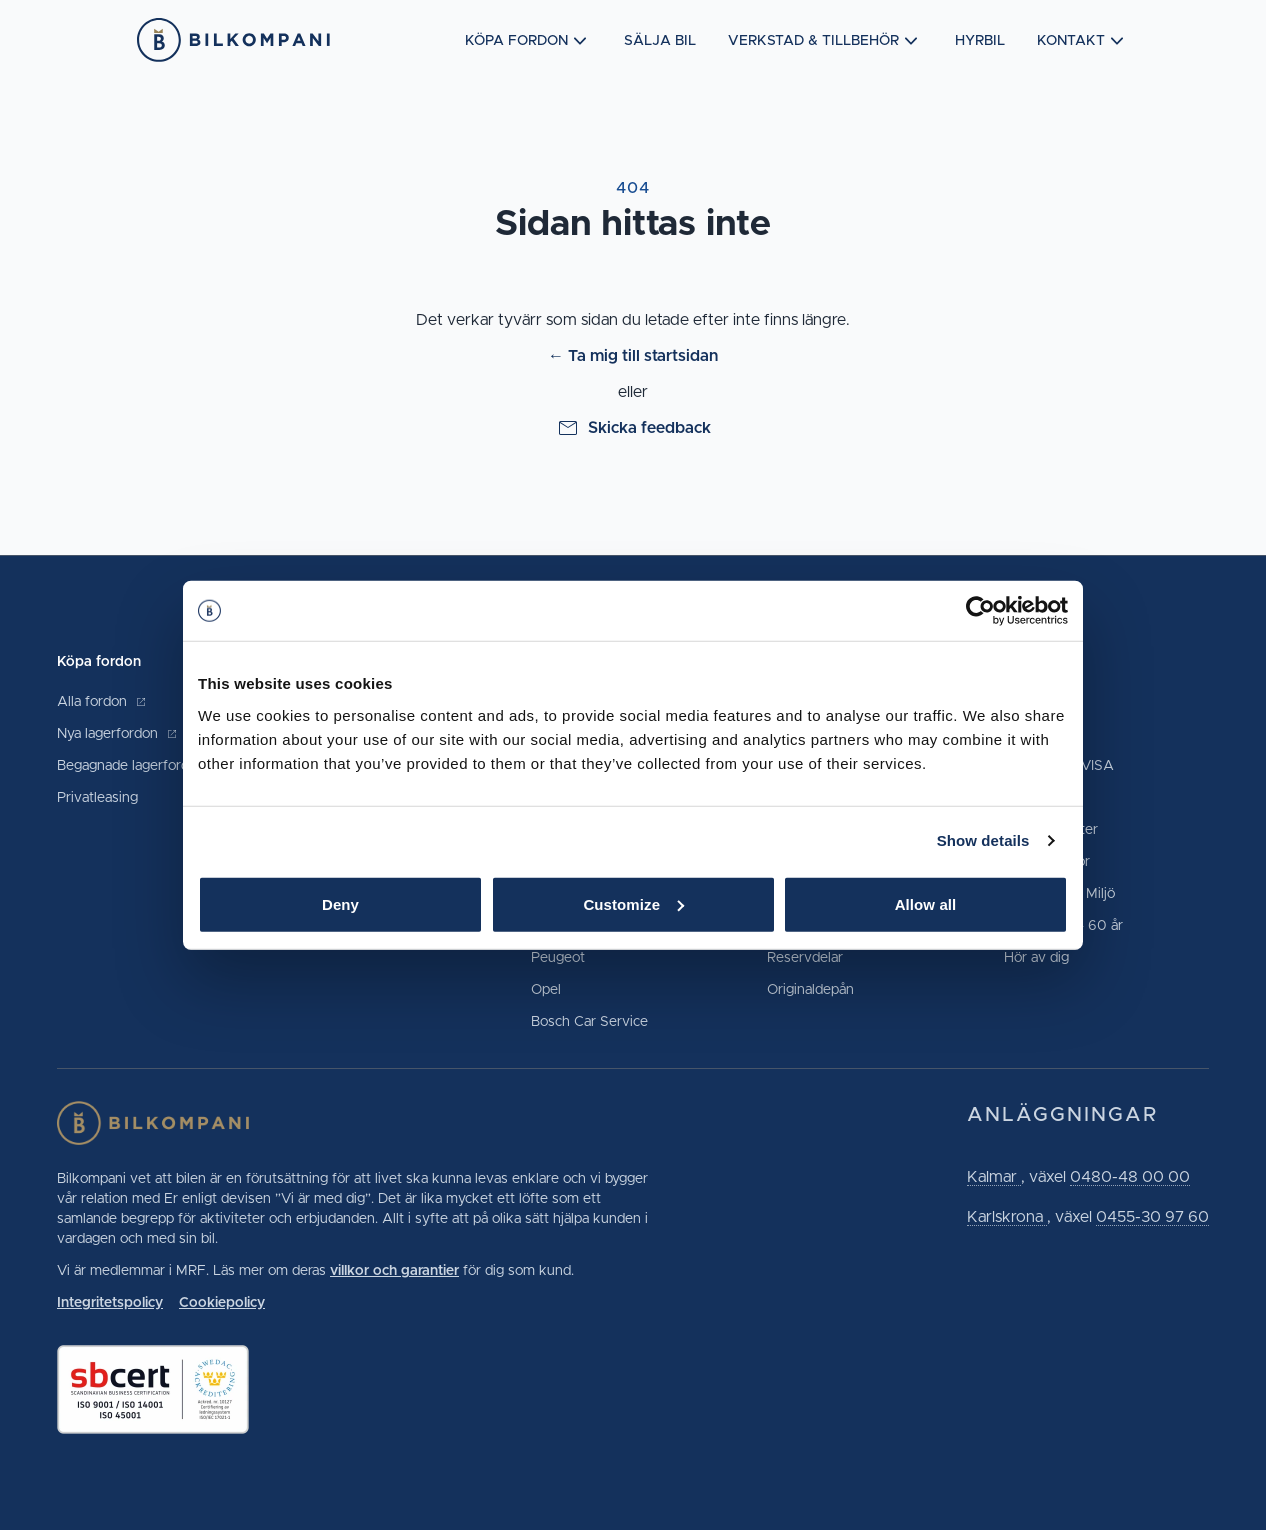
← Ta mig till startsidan (633, 356)
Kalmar (994, 1177)
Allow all (926, 903)
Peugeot (558, 958)
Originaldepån (810, 990)
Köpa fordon (528, 41)
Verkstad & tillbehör (825, 41)
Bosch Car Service (589, 1022)
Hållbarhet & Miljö (1059, 894)
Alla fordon (102, 702)
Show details (983, 840)
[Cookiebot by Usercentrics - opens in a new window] (980, 611)
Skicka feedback (633, 428)
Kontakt (1083, 41)
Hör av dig (1036, 958)
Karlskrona (1007, 1217)
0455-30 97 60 (1152, 1217)
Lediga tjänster (1051, 830)
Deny (340, 903)
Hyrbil (980, 41)
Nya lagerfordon (117, 734)
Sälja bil (660, 41)
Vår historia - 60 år (1063, 926)
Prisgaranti (1037, 798)
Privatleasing (97, 798)
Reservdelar (805, 958)
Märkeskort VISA (1059, 766)
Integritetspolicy (110, 1303)
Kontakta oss (1043, 702)
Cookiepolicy (222, 1303)
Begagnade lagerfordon (141, 766)
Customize (633, 903)
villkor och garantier (394, 1271)
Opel (546, 990)
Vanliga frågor (1047, 862)
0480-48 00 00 (1130, 1177)
